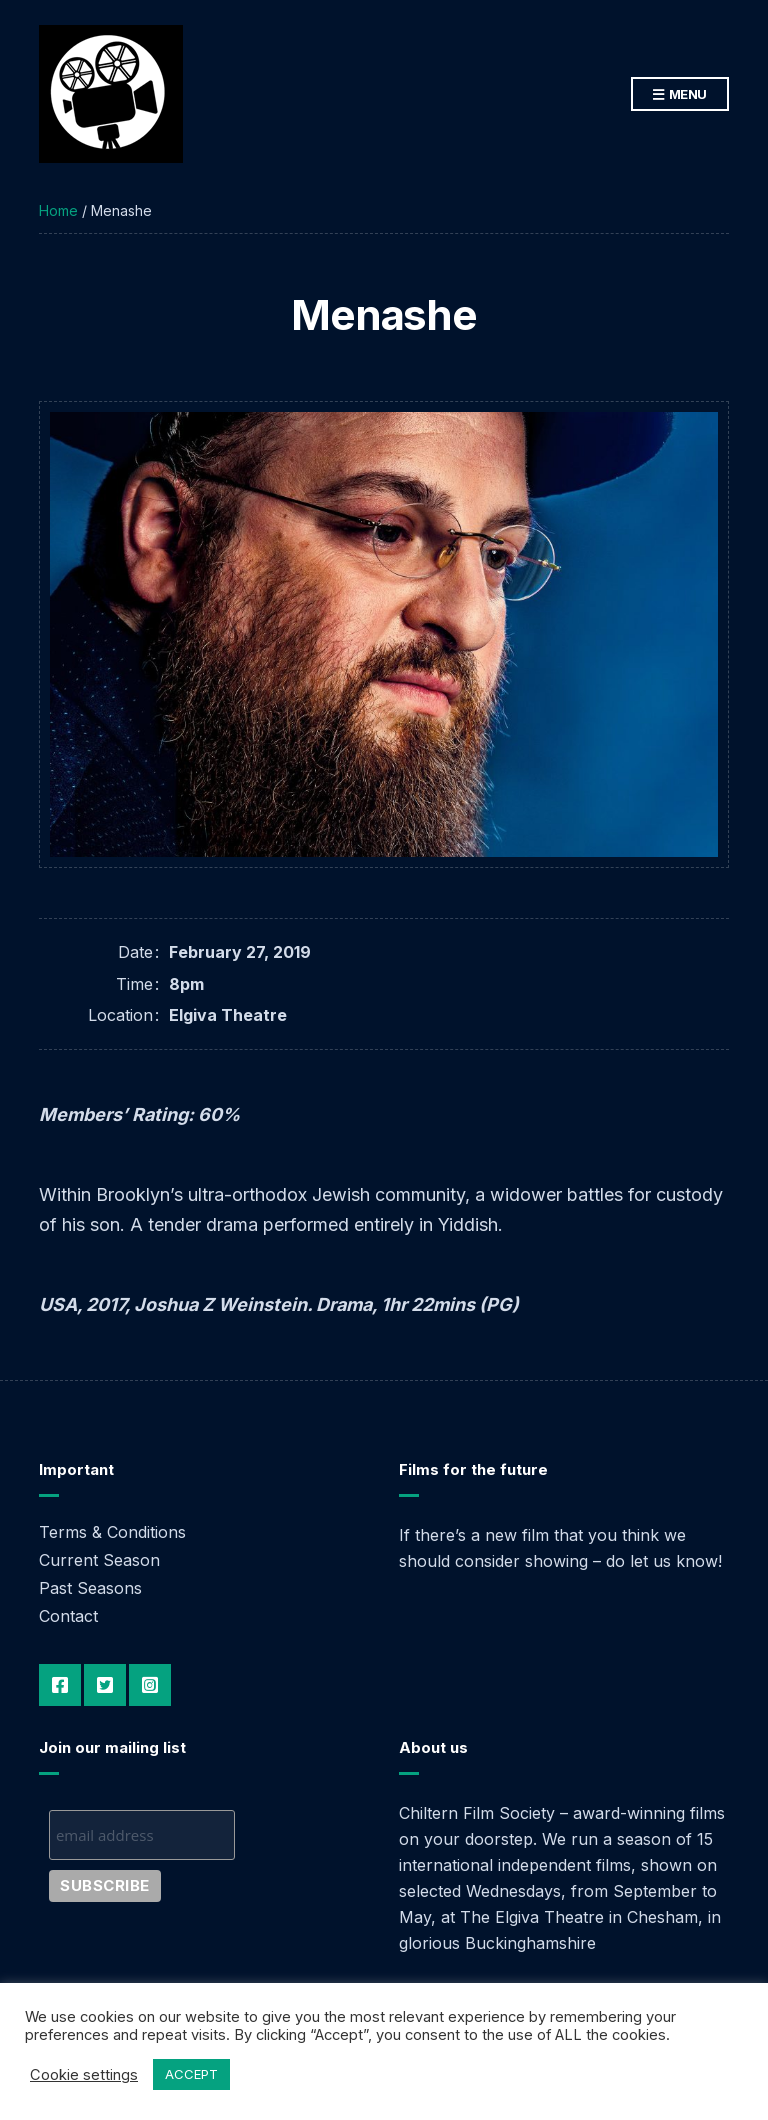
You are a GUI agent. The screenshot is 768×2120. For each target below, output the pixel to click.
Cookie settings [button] (84, 2075)
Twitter (105, 1685)
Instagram (150, 1685)
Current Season (99, 1560)
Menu (680, 95)
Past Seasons (90, 1588)
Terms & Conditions (112, 1532)
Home (58, 210)
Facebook (60, 1685)
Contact (68, 1616)
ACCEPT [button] (191, 2074)
